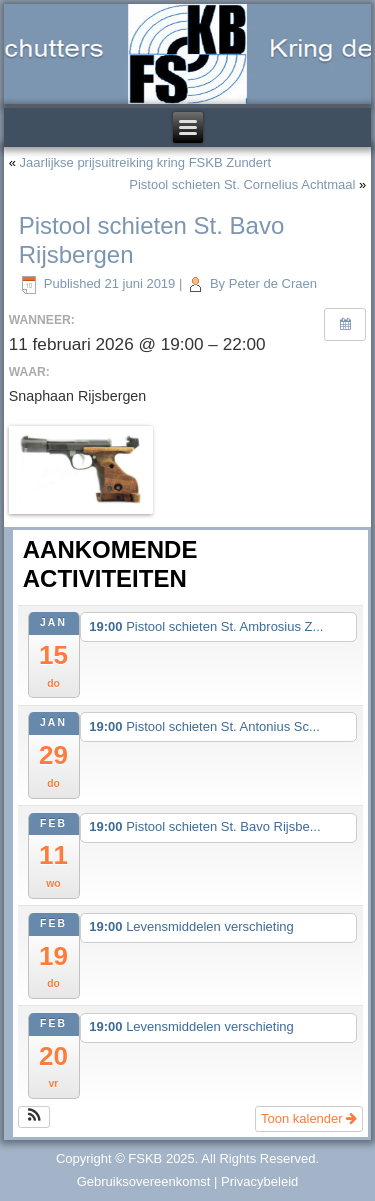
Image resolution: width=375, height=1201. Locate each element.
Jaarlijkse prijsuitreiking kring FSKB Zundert (145, 162)
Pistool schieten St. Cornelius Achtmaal (242, 184)
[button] (34, 1117)
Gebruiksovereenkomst (144, 1181)
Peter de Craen (273, 283)
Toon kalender (309, 1118)
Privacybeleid (259, 1181)
